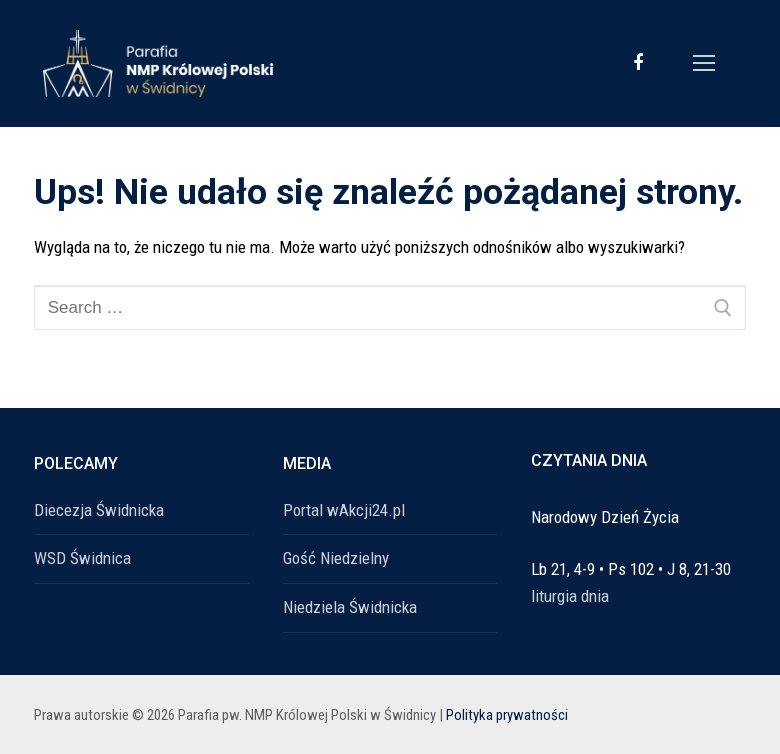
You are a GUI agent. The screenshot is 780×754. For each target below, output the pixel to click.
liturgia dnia (570, 596)
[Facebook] (638, 63)
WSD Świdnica (82, 558)
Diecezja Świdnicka (99, 510)
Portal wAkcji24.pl (344, 510)
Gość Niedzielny (336, 558)
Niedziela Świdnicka (350, 607)
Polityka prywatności (507, 715)
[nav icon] (704, 63)
